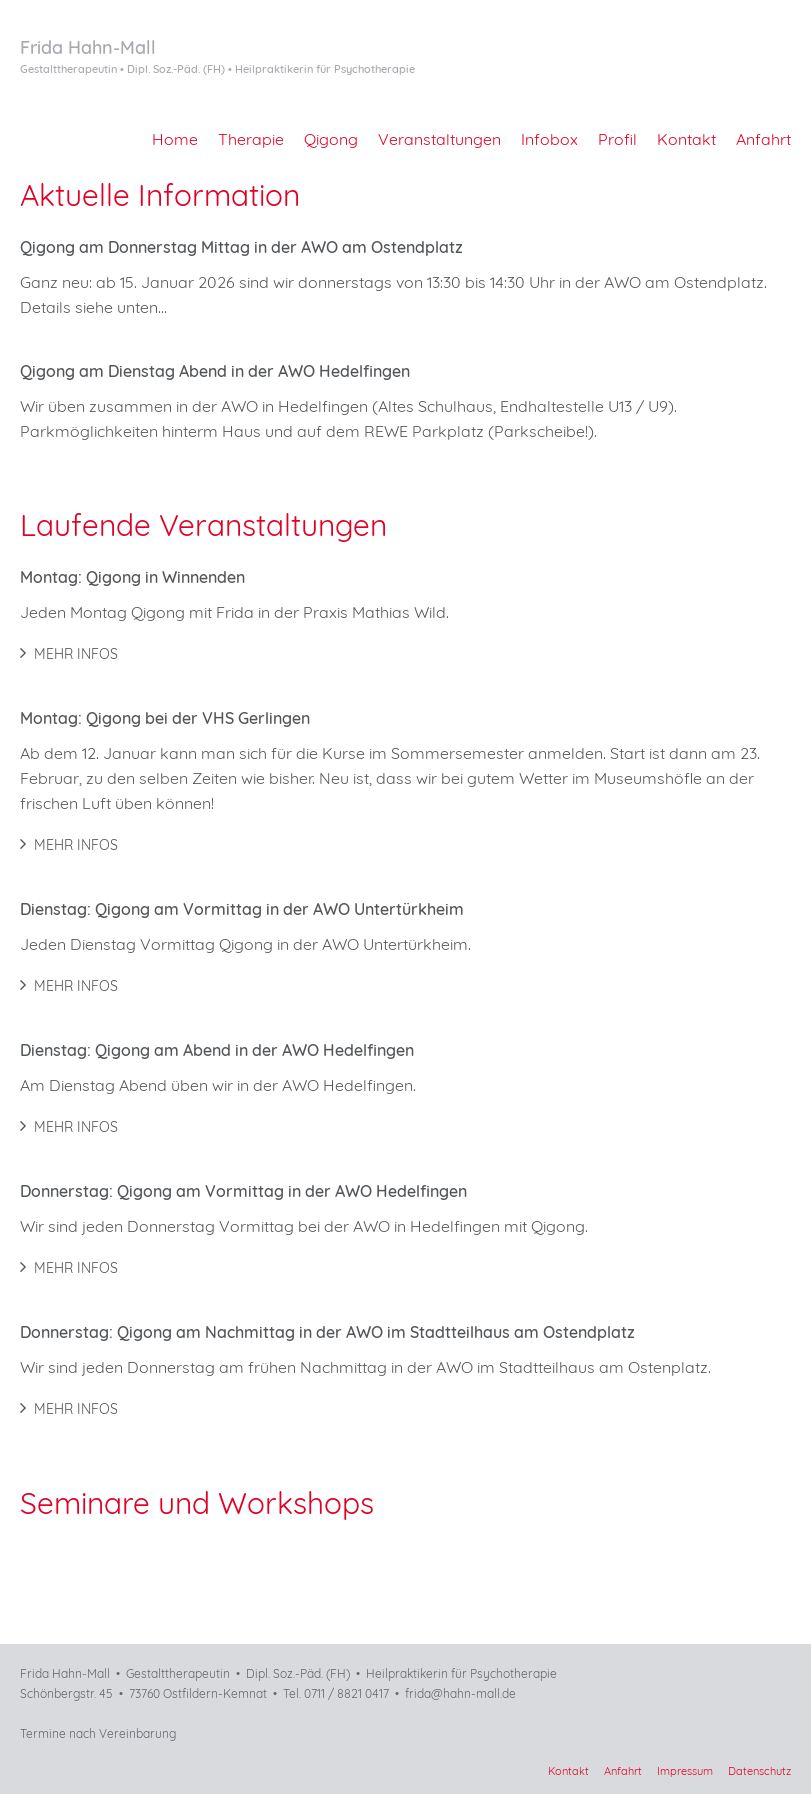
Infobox (549, 139)
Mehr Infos (69, 654)
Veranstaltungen (439, 139)
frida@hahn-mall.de (460, 1693)
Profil (617, 139)
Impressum (685, 1771)
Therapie (251, 139)
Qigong (331, 139)
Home (175, 139)
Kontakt (686, 139)
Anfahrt (763, 139)
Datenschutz (759, 1771)
